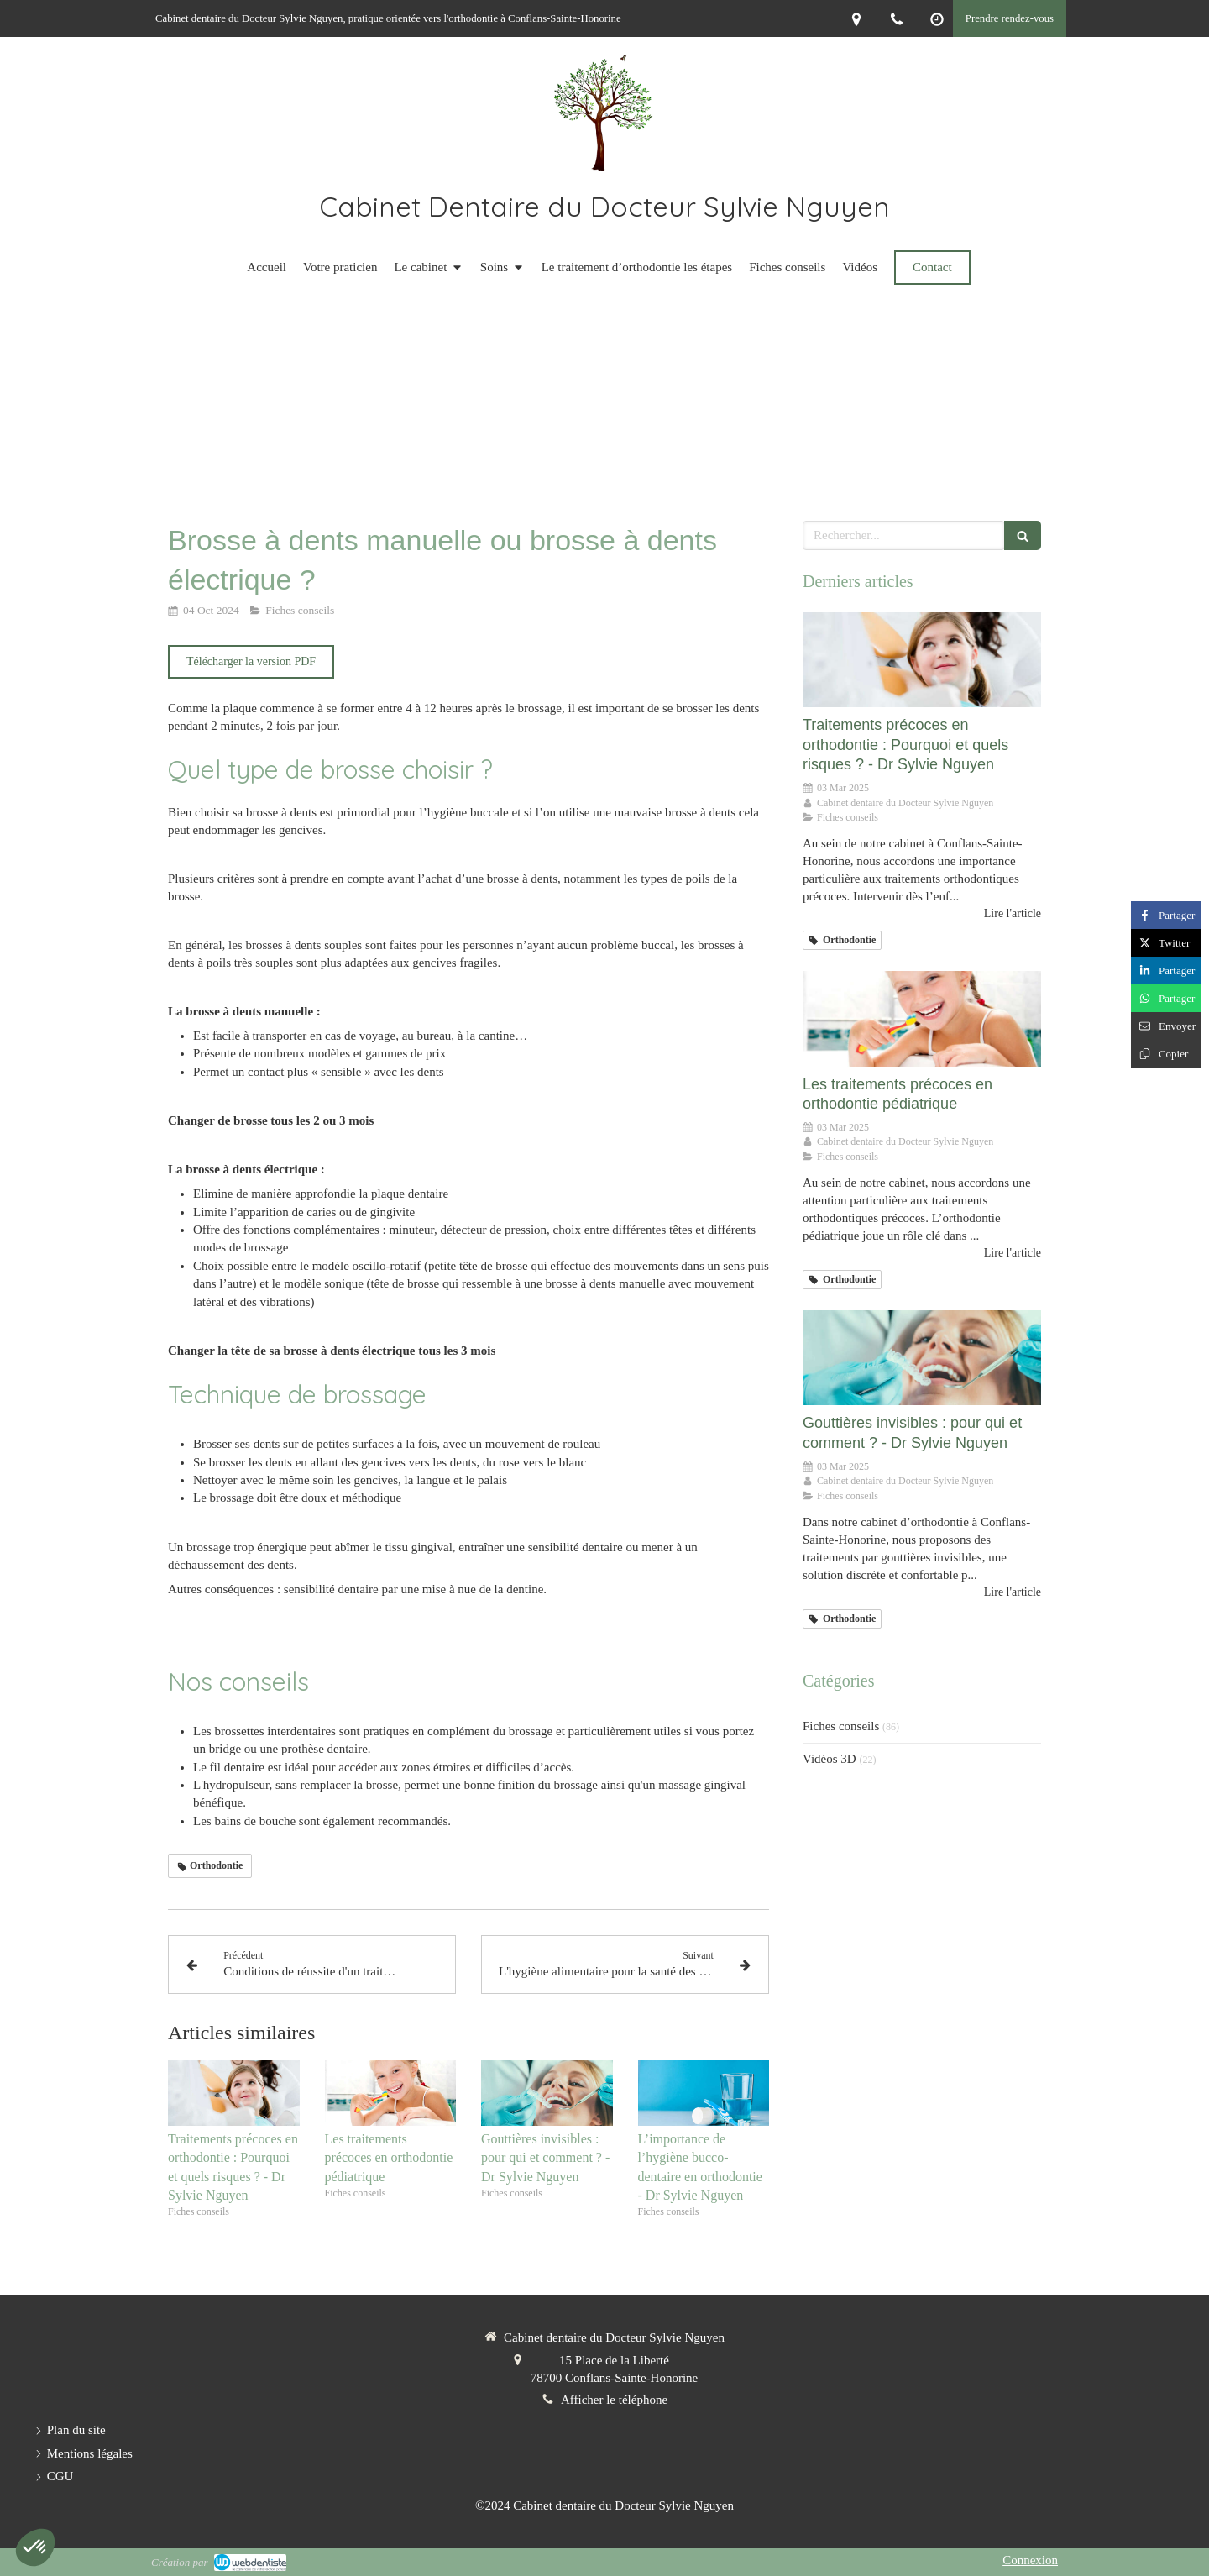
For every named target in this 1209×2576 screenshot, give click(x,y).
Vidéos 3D (829, 1758)
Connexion (1030, 2560)
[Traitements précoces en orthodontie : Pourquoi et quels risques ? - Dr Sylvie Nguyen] (922, 660)
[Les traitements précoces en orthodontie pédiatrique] (922, 1019)
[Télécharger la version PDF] (251, 662)
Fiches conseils (841, 1726)
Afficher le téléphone (614, 2399)
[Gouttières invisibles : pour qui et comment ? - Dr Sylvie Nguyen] (922, 1358)
